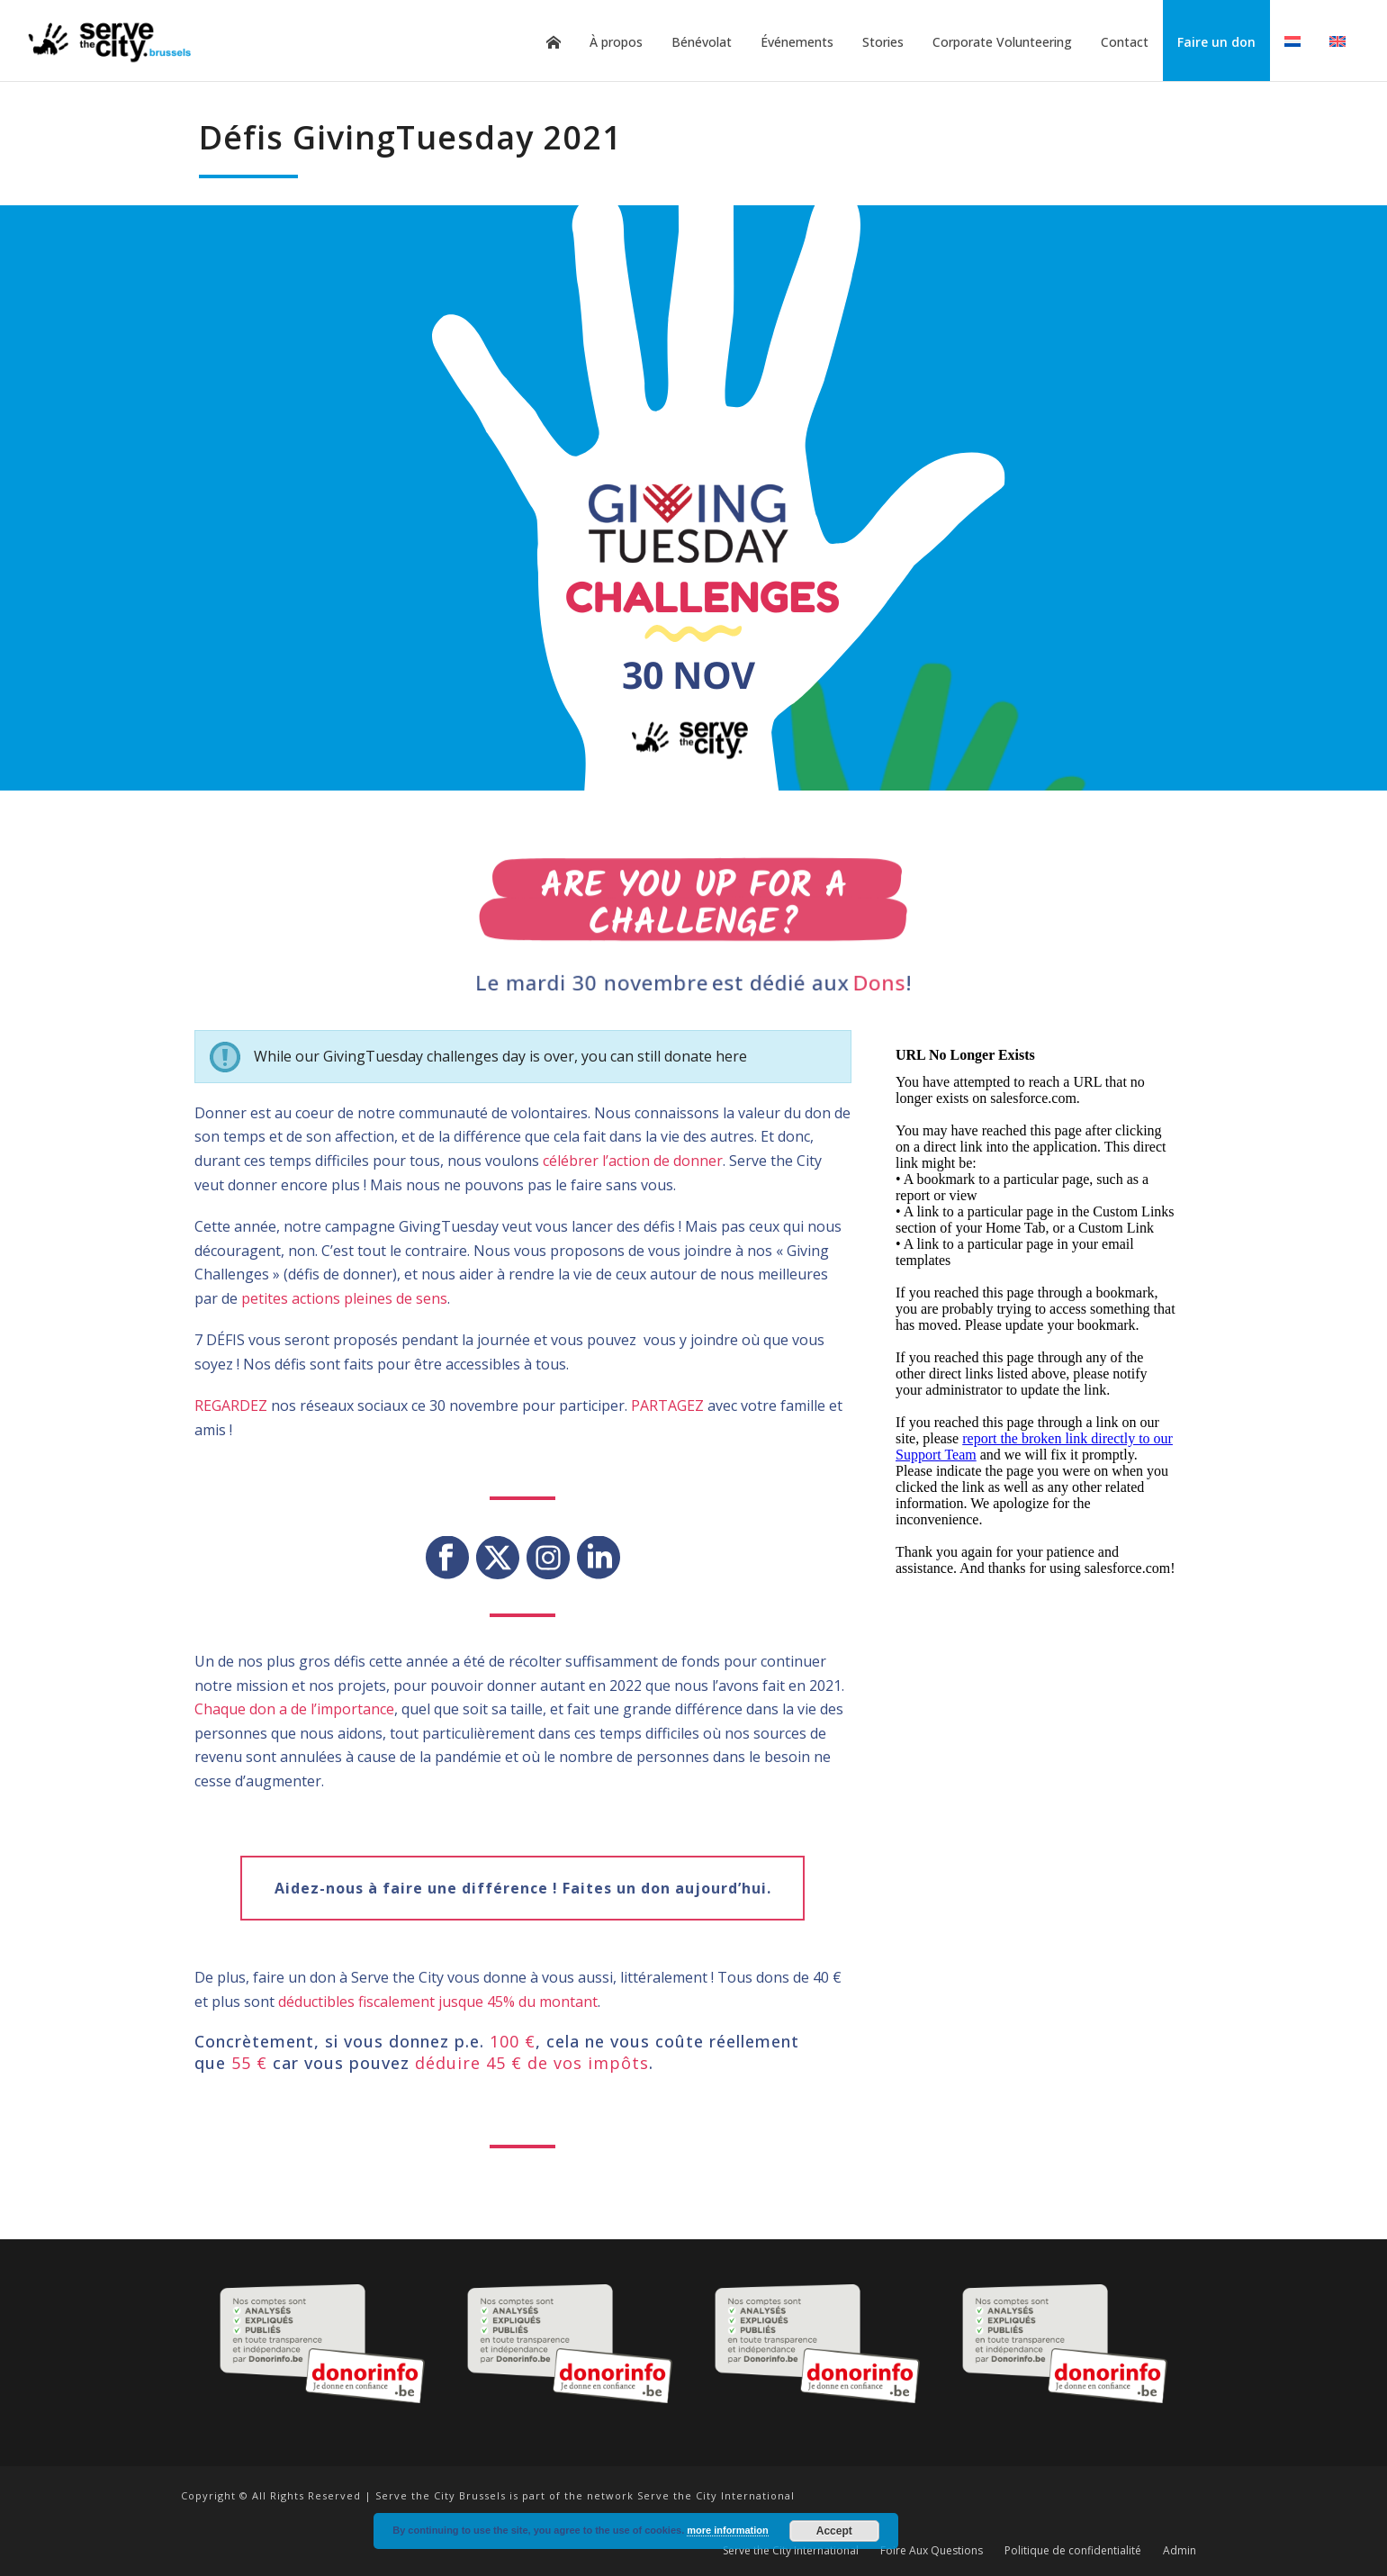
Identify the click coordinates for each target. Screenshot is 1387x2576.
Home (553, 42)
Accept (834, 2531)
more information (727, 2530)
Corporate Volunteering (1002, 41)
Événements (797, 41)
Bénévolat (701, 41)
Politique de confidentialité (1072, 2551)
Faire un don (1216, 41)
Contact (1124, 41)
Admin (1179, 2551)
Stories (883, 41)
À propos (616, 41)
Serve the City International (791, 2551)
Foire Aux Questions (931, 2551)
